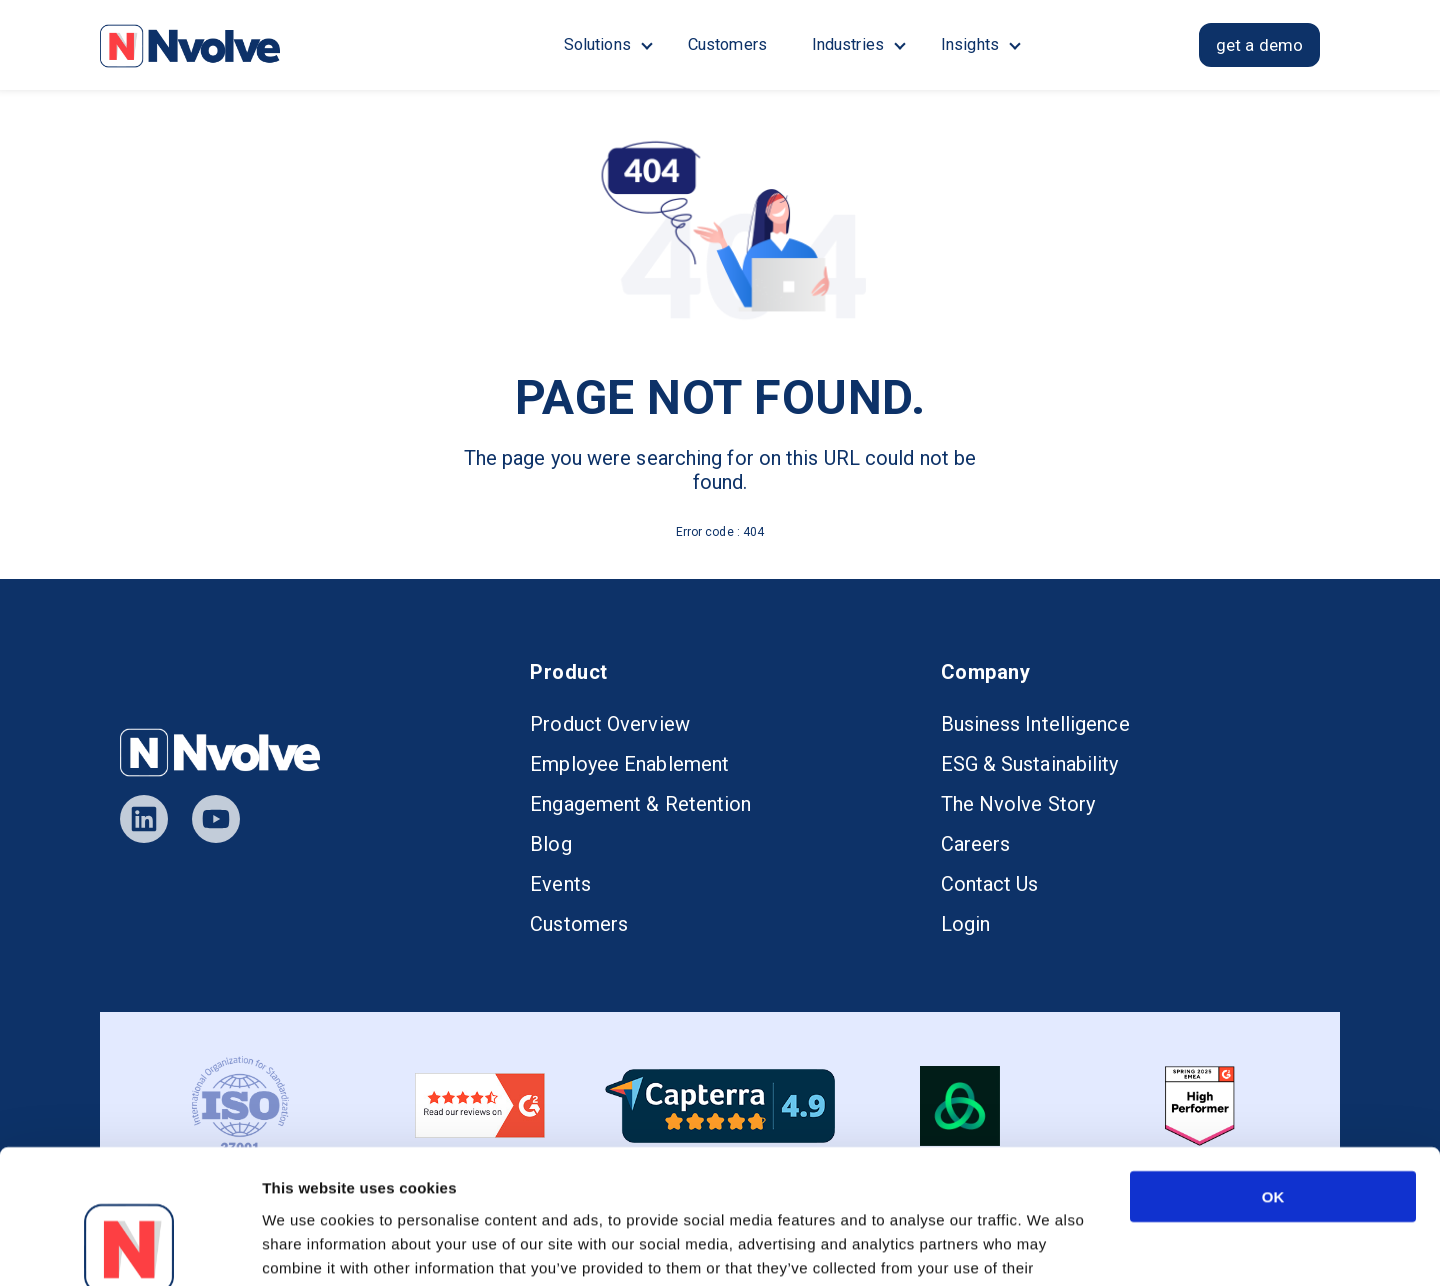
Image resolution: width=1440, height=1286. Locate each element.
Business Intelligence (1035, 724)
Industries (848, 44)
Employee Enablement (629, 764)
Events (560, 884)
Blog (550, 844)
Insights (970, 44)
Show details (1054, 1246)
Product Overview (610, 724)
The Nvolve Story (1018, 804)
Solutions (597, 44)
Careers (976, 844)
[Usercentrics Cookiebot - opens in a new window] (129, 1247)
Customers (727, 44)
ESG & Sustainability (1030, 764)
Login (966, 924)
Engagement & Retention (640, 804)
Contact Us (990, 884)
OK (1273, 1070)
